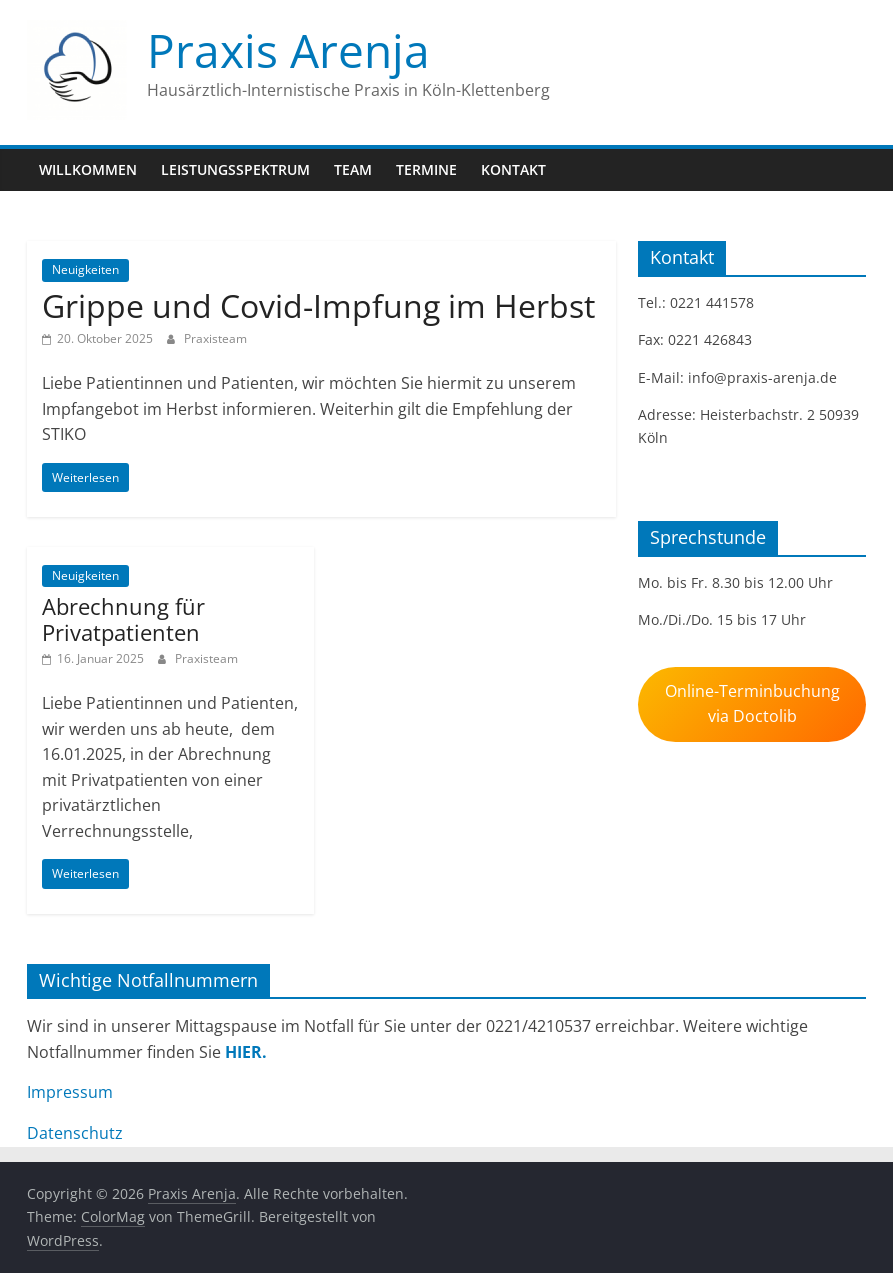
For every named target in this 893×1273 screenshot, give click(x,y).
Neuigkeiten (85, 269)
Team (353, 169)
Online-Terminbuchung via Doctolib (752, 703)
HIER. (246, 1052)
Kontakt (513, 169)
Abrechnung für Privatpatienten (123, 619)
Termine (426, 169)
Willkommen (88, 169)
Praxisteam (215, 338)
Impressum (70, 1092)
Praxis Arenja (288, 50)
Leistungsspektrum (235, 169)
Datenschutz (75, 1133)
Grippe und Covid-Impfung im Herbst (318, 305)
